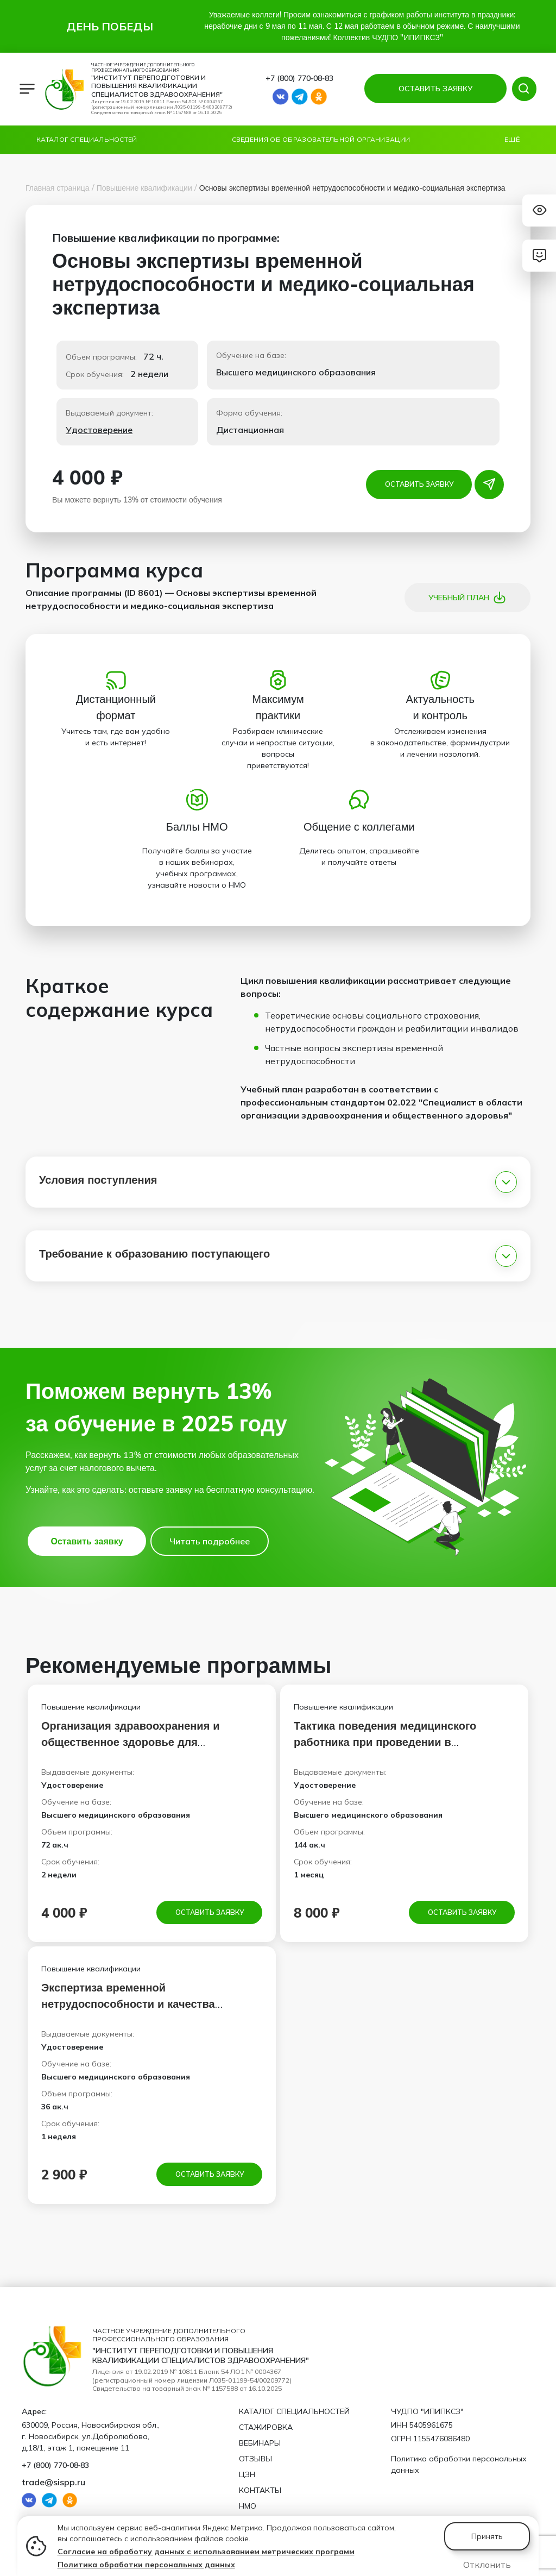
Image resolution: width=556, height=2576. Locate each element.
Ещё (512, 139)
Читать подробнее (209, 1541)
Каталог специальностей (86, 139)
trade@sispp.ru (53, 2482)
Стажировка (266, 2427)
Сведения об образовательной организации (321, 139)
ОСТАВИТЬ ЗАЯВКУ (433, 88)
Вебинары (260, 2443)
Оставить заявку (419, 484)
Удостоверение (99, 429)
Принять (487, 2536)
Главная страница (58, 188)
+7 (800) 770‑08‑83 (299, 78)
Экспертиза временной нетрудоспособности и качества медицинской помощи (128, 2005)
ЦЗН (247, 2474)
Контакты (260, 2490)
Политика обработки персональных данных (146, 2564)
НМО (247, 2506)
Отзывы (255, 2459)
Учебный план (467, 597)
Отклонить (487, 2564)
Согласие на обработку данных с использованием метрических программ (206, 2551)
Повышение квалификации (144, 188)
